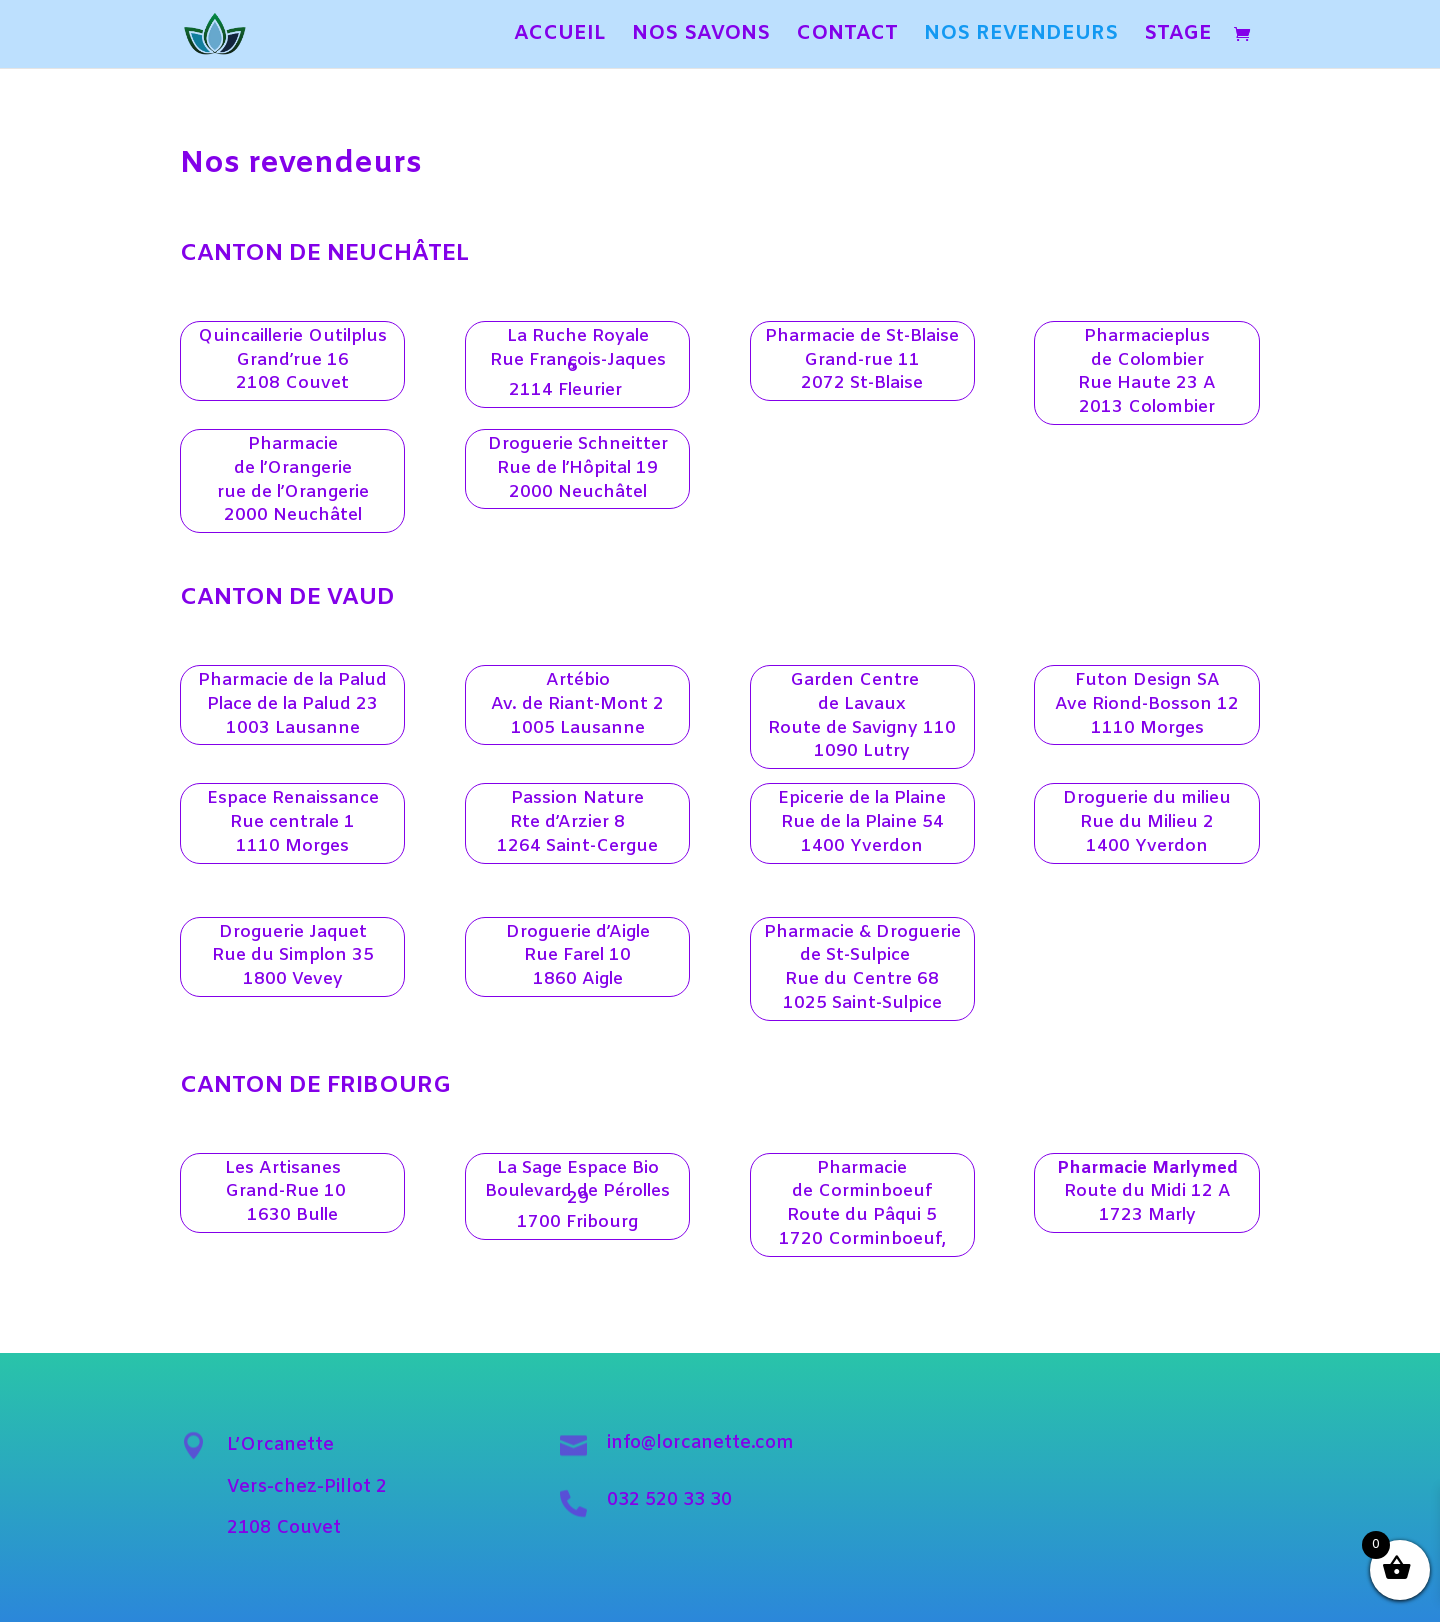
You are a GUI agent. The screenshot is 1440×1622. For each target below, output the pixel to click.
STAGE (1178, 37)
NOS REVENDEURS (1021, 37)
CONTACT (847, 37)
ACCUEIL (560, 37)
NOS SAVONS (701, 37)
